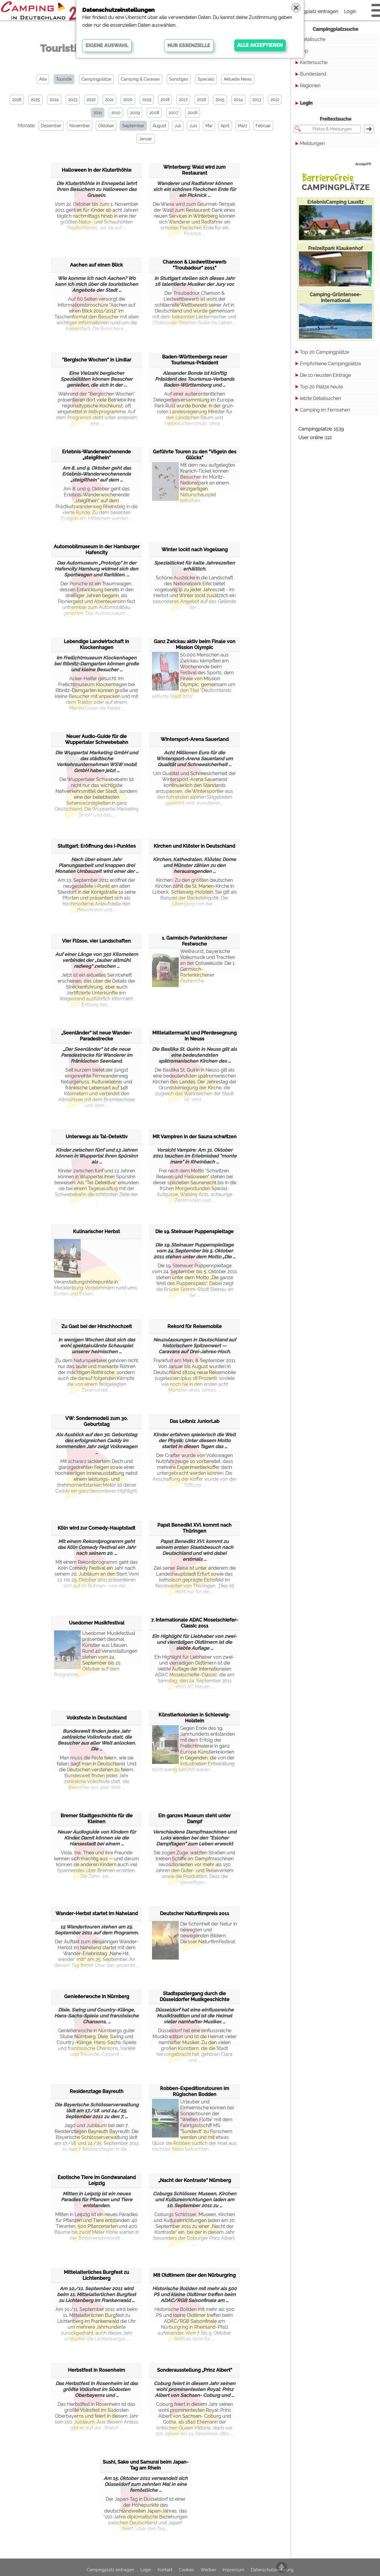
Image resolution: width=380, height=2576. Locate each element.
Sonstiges (178, 79)
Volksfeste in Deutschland (96, 1718)
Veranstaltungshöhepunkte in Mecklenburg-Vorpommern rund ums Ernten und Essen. (95, 1268)
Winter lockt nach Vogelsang (195, 549)
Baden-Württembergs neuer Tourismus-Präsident (194, 360)
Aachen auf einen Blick (96, 265)
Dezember (51, 125)
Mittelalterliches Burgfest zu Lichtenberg (96, 2275)
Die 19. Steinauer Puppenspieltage (194, 1231)
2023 (72, 99)
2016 (201, 99)
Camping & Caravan (140, 79)
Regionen (310, 85)
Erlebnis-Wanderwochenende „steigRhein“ (96, 454)
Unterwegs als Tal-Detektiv (97, 1136)
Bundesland (313, 74)
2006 (192, 112)
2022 (91, 99)
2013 (256, 99)
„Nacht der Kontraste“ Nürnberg (194, 2180)
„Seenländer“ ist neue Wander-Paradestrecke (96, 1036)
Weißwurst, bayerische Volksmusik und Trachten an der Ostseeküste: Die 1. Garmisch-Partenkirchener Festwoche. (193, 966)
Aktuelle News (238, 79)
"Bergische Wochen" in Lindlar (96, 360)
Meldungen (312, 143)
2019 (146, 99)
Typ (304, 51)
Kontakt (165, 2569)
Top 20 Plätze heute (321, 387)
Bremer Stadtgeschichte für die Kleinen (97, 1818)
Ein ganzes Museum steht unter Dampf (194, 1818)
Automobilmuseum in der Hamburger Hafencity (97, 549)
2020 (128, 99)
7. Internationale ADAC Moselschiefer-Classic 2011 (194, 1623)
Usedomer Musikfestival (96, 1623)
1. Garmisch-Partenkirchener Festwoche (194, 941)
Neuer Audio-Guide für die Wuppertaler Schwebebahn (96, 739)
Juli (178, 125)
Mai (208, 125)
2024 (54, 99)
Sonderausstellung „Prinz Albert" (194, 2370)
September (133, 125)
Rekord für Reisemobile (194, 1326)
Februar (263, 125)
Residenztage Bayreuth (97, 2091)
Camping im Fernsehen (325, 410)
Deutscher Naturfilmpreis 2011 (194, 1913)
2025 (35, 99)
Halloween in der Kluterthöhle (97, 170)
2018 (165, 99)
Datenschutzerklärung (272, 2569)
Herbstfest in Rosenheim (96, 2370)
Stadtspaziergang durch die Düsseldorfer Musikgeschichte (194, 1996)
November (79, 125)
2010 (116, 112)
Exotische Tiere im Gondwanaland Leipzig (97, 2180)
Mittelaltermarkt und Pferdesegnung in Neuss (194, 1036)
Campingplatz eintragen (312, 11)
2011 (98, 112)
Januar (145, 138)
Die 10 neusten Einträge (325, 375)
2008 (154, 112)
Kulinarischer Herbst (96, 1231)
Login (350, 11)
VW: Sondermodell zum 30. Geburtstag (96, 1421)
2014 (238, 99)
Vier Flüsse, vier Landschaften (96, 941)
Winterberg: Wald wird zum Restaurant (194, 170)
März (242, 125)
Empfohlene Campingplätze (330, 363)
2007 (173, 112)
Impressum (233, 2569)
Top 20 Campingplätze (324, 352)
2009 (135, 112)
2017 (183, 99)
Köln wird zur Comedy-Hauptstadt (96, 1528)
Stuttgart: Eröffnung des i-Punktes (97, 846)
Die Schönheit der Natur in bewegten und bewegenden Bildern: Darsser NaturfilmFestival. (194, 1935)
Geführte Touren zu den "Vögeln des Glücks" (194, 454)
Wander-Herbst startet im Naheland (97, 1913)
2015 (220, 99)
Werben (208, 2569)
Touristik (64, 79)
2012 (274, 99)
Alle (43, 79)
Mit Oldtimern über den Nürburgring (194, 2275)
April (225, 125)
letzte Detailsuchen (320, 398)
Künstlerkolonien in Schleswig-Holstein (194, 1718)
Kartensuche (313, 62)
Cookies (186, 2569)
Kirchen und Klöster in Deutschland (194, 846)
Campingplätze (96, 79)
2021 (109, 99)
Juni (193, 125)
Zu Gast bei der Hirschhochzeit (96, 1326)
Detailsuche (312, 39)
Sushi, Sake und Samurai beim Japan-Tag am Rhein (146, 2465)
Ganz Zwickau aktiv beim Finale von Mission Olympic (194, 644)
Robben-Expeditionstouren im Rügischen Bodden (194, 2091)
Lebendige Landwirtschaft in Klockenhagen (96, 644)
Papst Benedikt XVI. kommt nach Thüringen (194, 1528)
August (159, 125)
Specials (206, 79)
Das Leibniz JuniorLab (194, 1421)
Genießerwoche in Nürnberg (96, 1996)
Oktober (106, 125)
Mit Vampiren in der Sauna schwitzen (195, 1136)
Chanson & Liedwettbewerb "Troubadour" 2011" (194, 265)
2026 (16, 99)
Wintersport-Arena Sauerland (195, 739)
